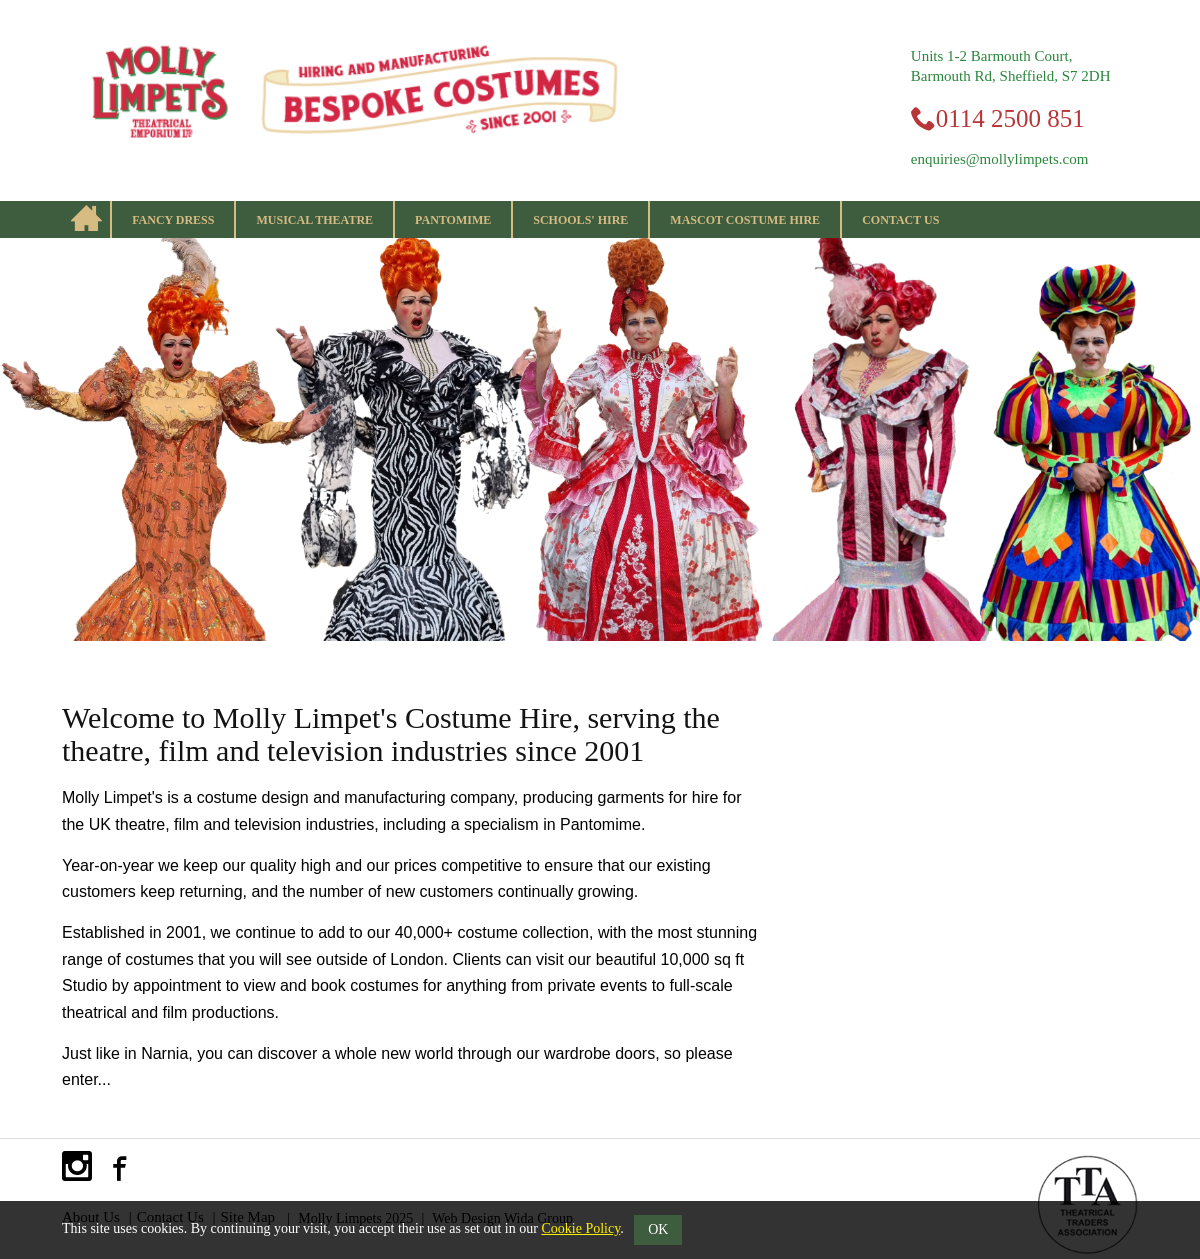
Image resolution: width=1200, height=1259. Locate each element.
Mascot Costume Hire (745, 220)
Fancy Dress (173, 220)
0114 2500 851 (1010, 118)
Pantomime (453, 220)
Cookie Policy (580, 1228)
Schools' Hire (580, 220)
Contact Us (900, 220)
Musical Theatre (314, 220)
